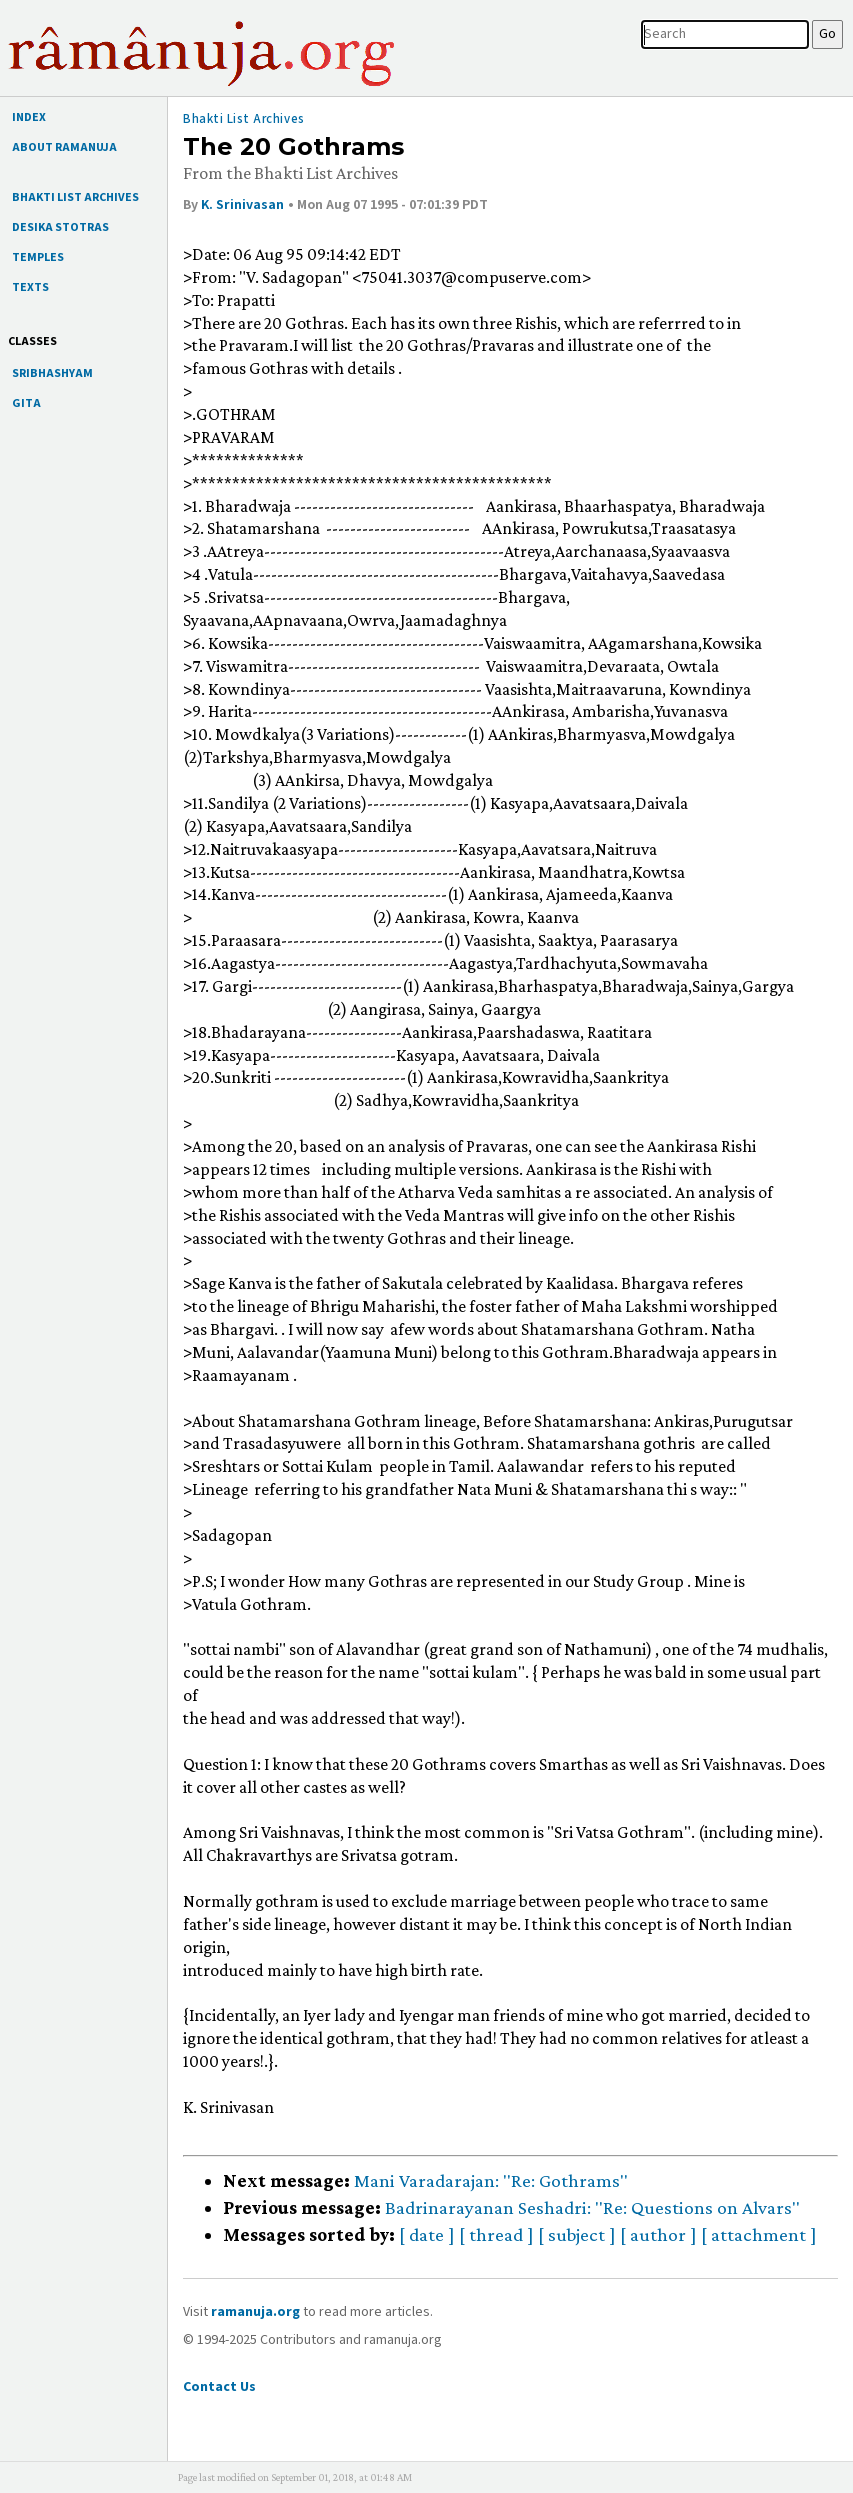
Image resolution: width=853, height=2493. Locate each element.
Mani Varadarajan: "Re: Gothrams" (491, 2180)
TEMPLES (38, 257)
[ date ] (427, 2234)
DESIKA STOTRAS (60, 227)
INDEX (29, 117)
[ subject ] (577, 2234)
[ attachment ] (759, 2234)
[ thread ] (496, 2234)
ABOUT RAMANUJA (64, 147)
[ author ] (658, 2234)
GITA (26, 403)
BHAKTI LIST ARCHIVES (75, 197)
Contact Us (219, 2387)
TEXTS (30, 287)
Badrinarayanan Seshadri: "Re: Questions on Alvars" (592, 2207)
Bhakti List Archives (244, 119)
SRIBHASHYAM (52, 373)
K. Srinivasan (242, 205)
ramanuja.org (255, 2312)
